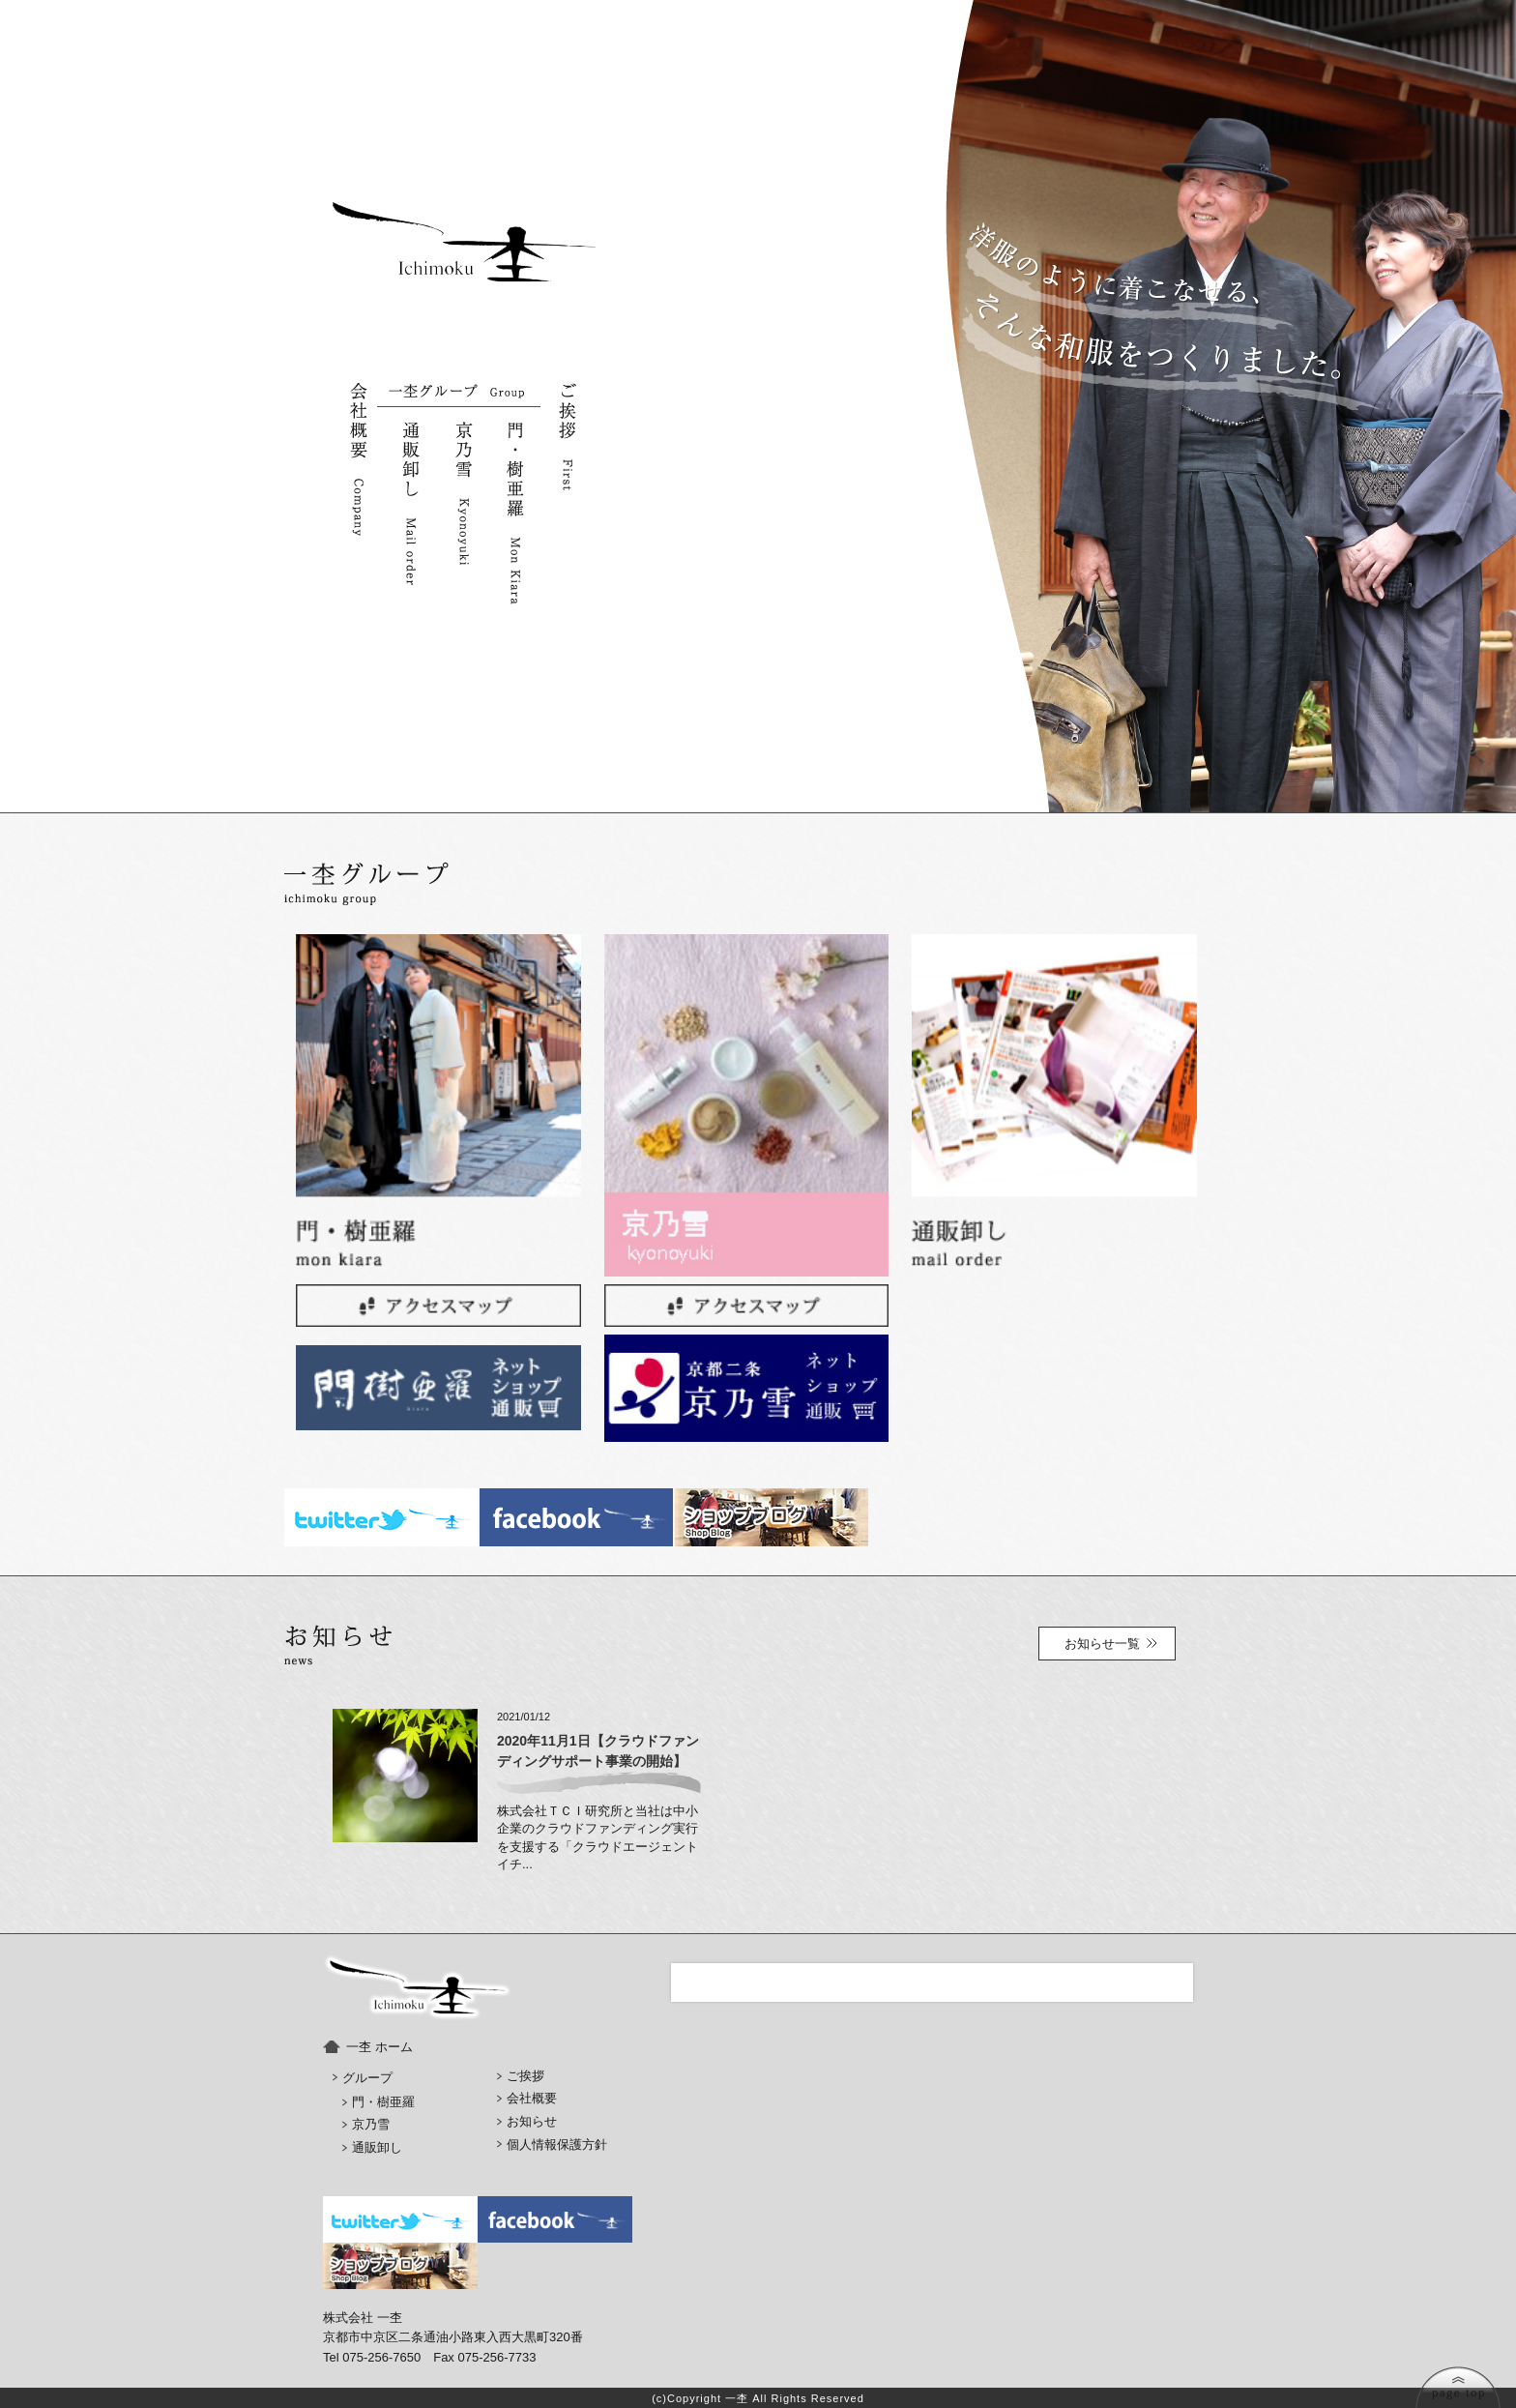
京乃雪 (371, 2124)
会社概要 (532, 2098)
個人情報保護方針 (557, 2144)
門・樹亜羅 (383, 2102)
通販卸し (377, 2147)
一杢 (736, 2398)
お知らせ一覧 (1102, 1643)
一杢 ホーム (379, 2047)
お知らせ (532, 2121)
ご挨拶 (525, 2076)
